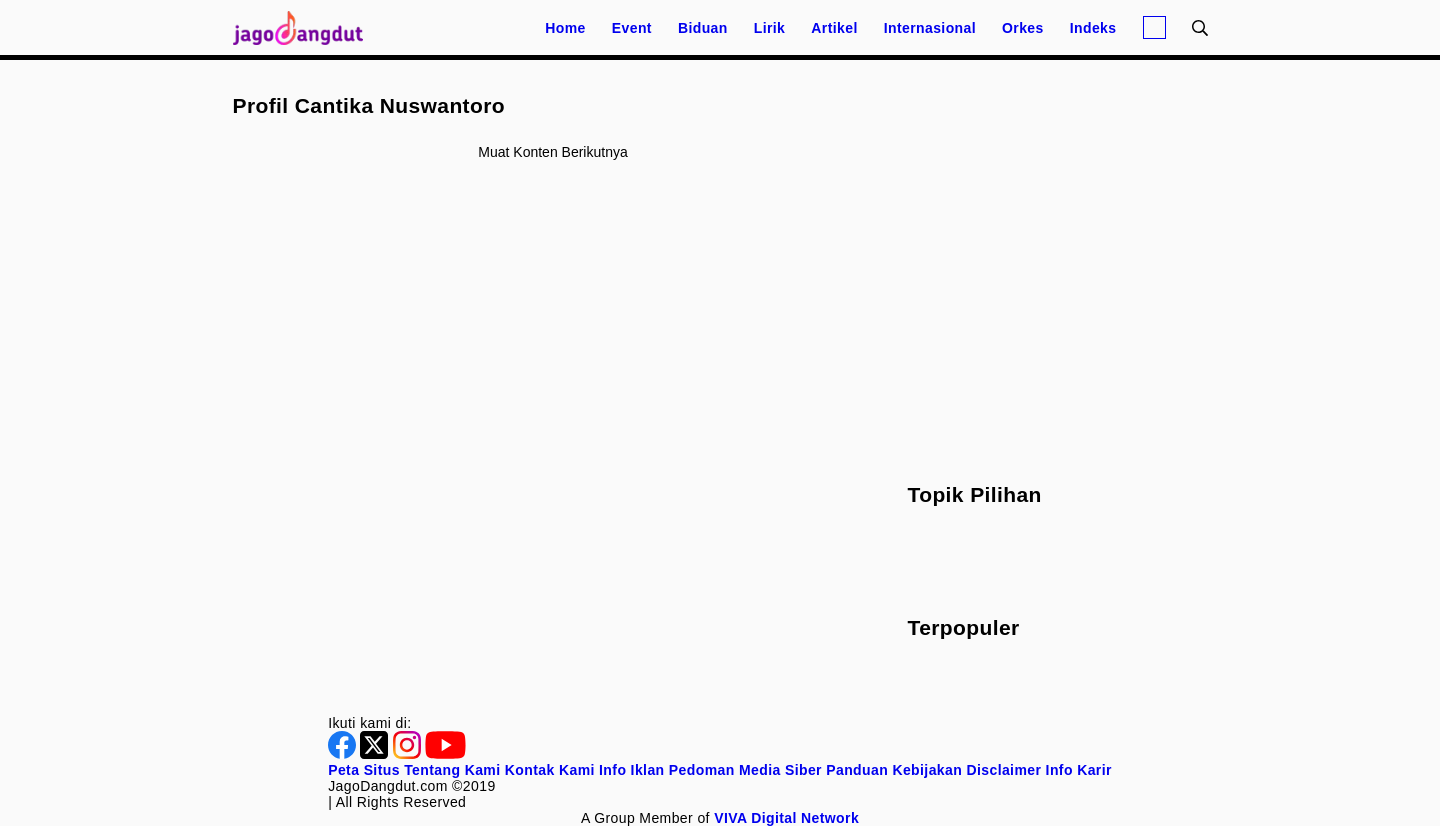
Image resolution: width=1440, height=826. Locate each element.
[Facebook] (344, 754)
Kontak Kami (550, 770)
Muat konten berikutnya (552, 152)
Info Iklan (631, 770)
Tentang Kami (452, 770)
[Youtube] (445, 754)
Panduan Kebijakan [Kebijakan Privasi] (894, 770)
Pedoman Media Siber (745, 770)
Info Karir (1079, 770)
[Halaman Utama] (305, 27)
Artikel (834, 28)
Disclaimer (1003, 770)
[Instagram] (409, 754)
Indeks (1093, 28)
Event (632, 28)
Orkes (1023, 28)
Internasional (930, 28)
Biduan (703, 28)
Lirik (770, 28)
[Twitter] (376, 754)
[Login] (1154, 27)
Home (565, 28)
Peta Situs (364, 770)
